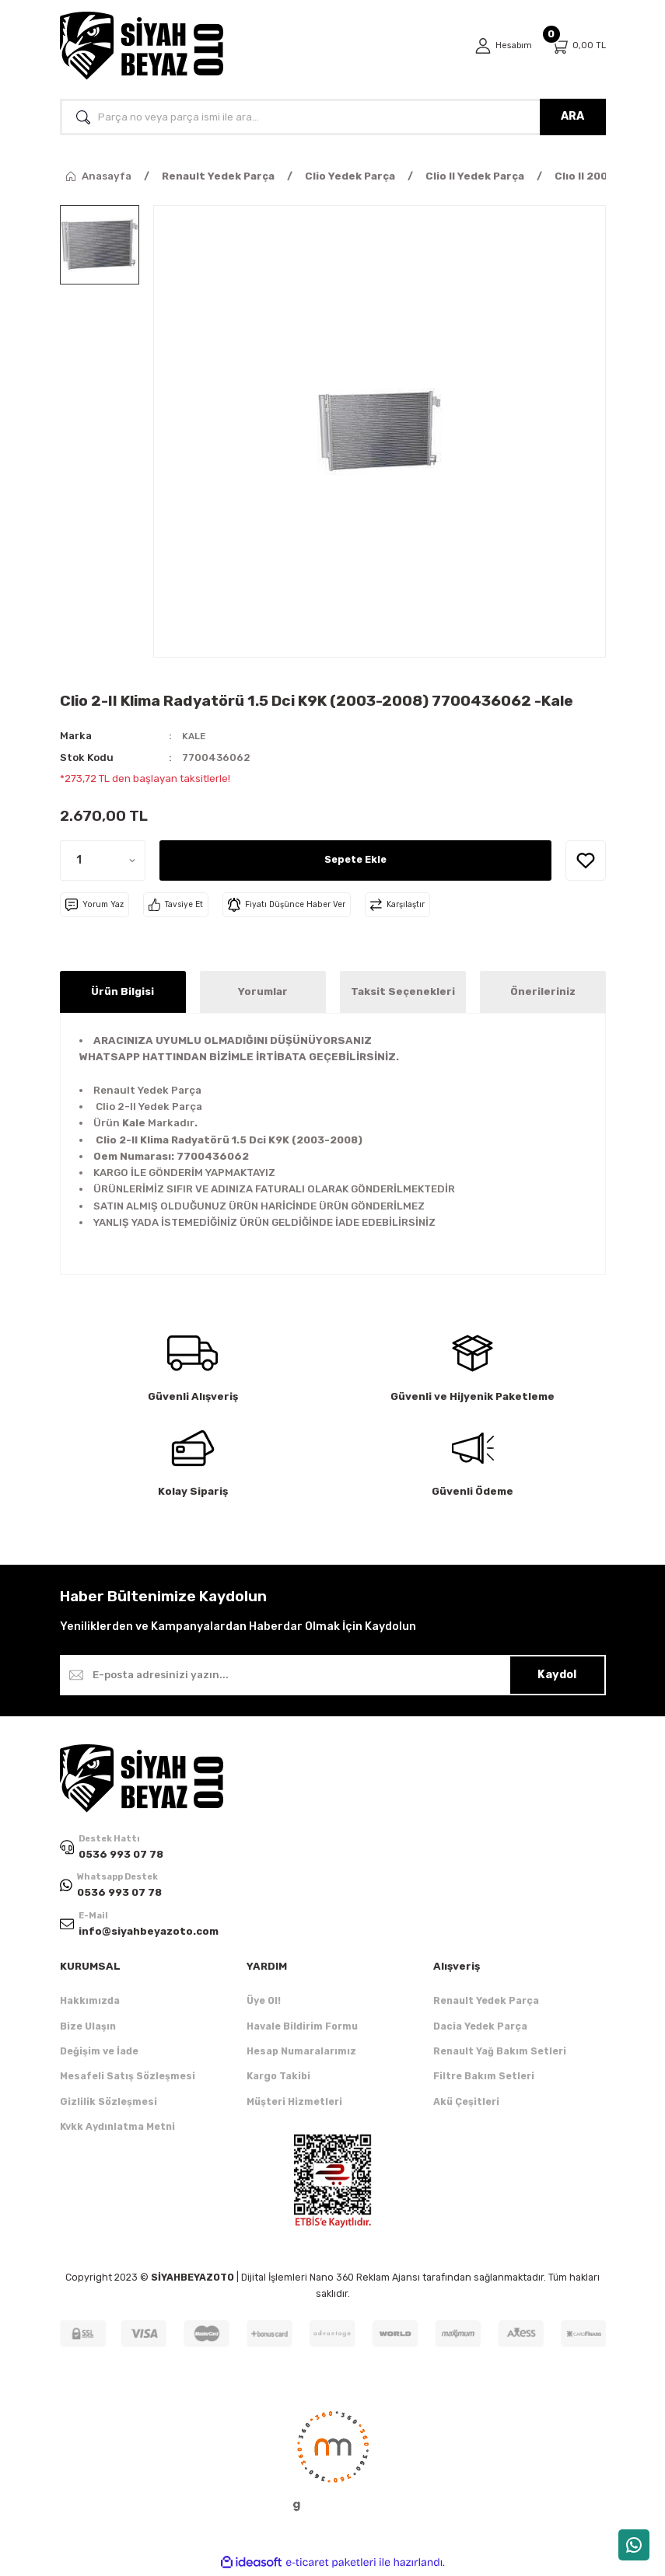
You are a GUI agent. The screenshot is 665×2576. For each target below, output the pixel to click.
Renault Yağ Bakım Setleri (499, 2053)
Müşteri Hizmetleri (294, 2104)
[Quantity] (102, 859)
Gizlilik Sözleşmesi (108, 2104)
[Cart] (578, 46)
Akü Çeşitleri (466, 2104)
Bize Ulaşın (88, 2028)
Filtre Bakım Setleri (483, 2078)
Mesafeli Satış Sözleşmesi (127, 2078)
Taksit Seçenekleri (403, 991)
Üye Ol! (264, 2003)
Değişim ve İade (99, 2053)
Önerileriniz (543, 991)
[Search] (333, 117)
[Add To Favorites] (585, 859)
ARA (572, 116)
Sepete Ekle (355, 859)
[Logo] (141, 46)
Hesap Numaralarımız (301, 2053)
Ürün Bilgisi (122, 991)
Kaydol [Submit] (556, 1674)
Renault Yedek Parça (486, 2003)
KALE (195, 736)
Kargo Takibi (278, 2078)
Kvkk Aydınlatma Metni (117, 2128)
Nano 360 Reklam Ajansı (365, 2280)
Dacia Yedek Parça (480, 2028)
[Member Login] (501, 46)
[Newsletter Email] (333, 1674)
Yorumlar (263, 991)
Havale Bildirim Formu (302, 2028)
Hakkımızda (90, 2003)
